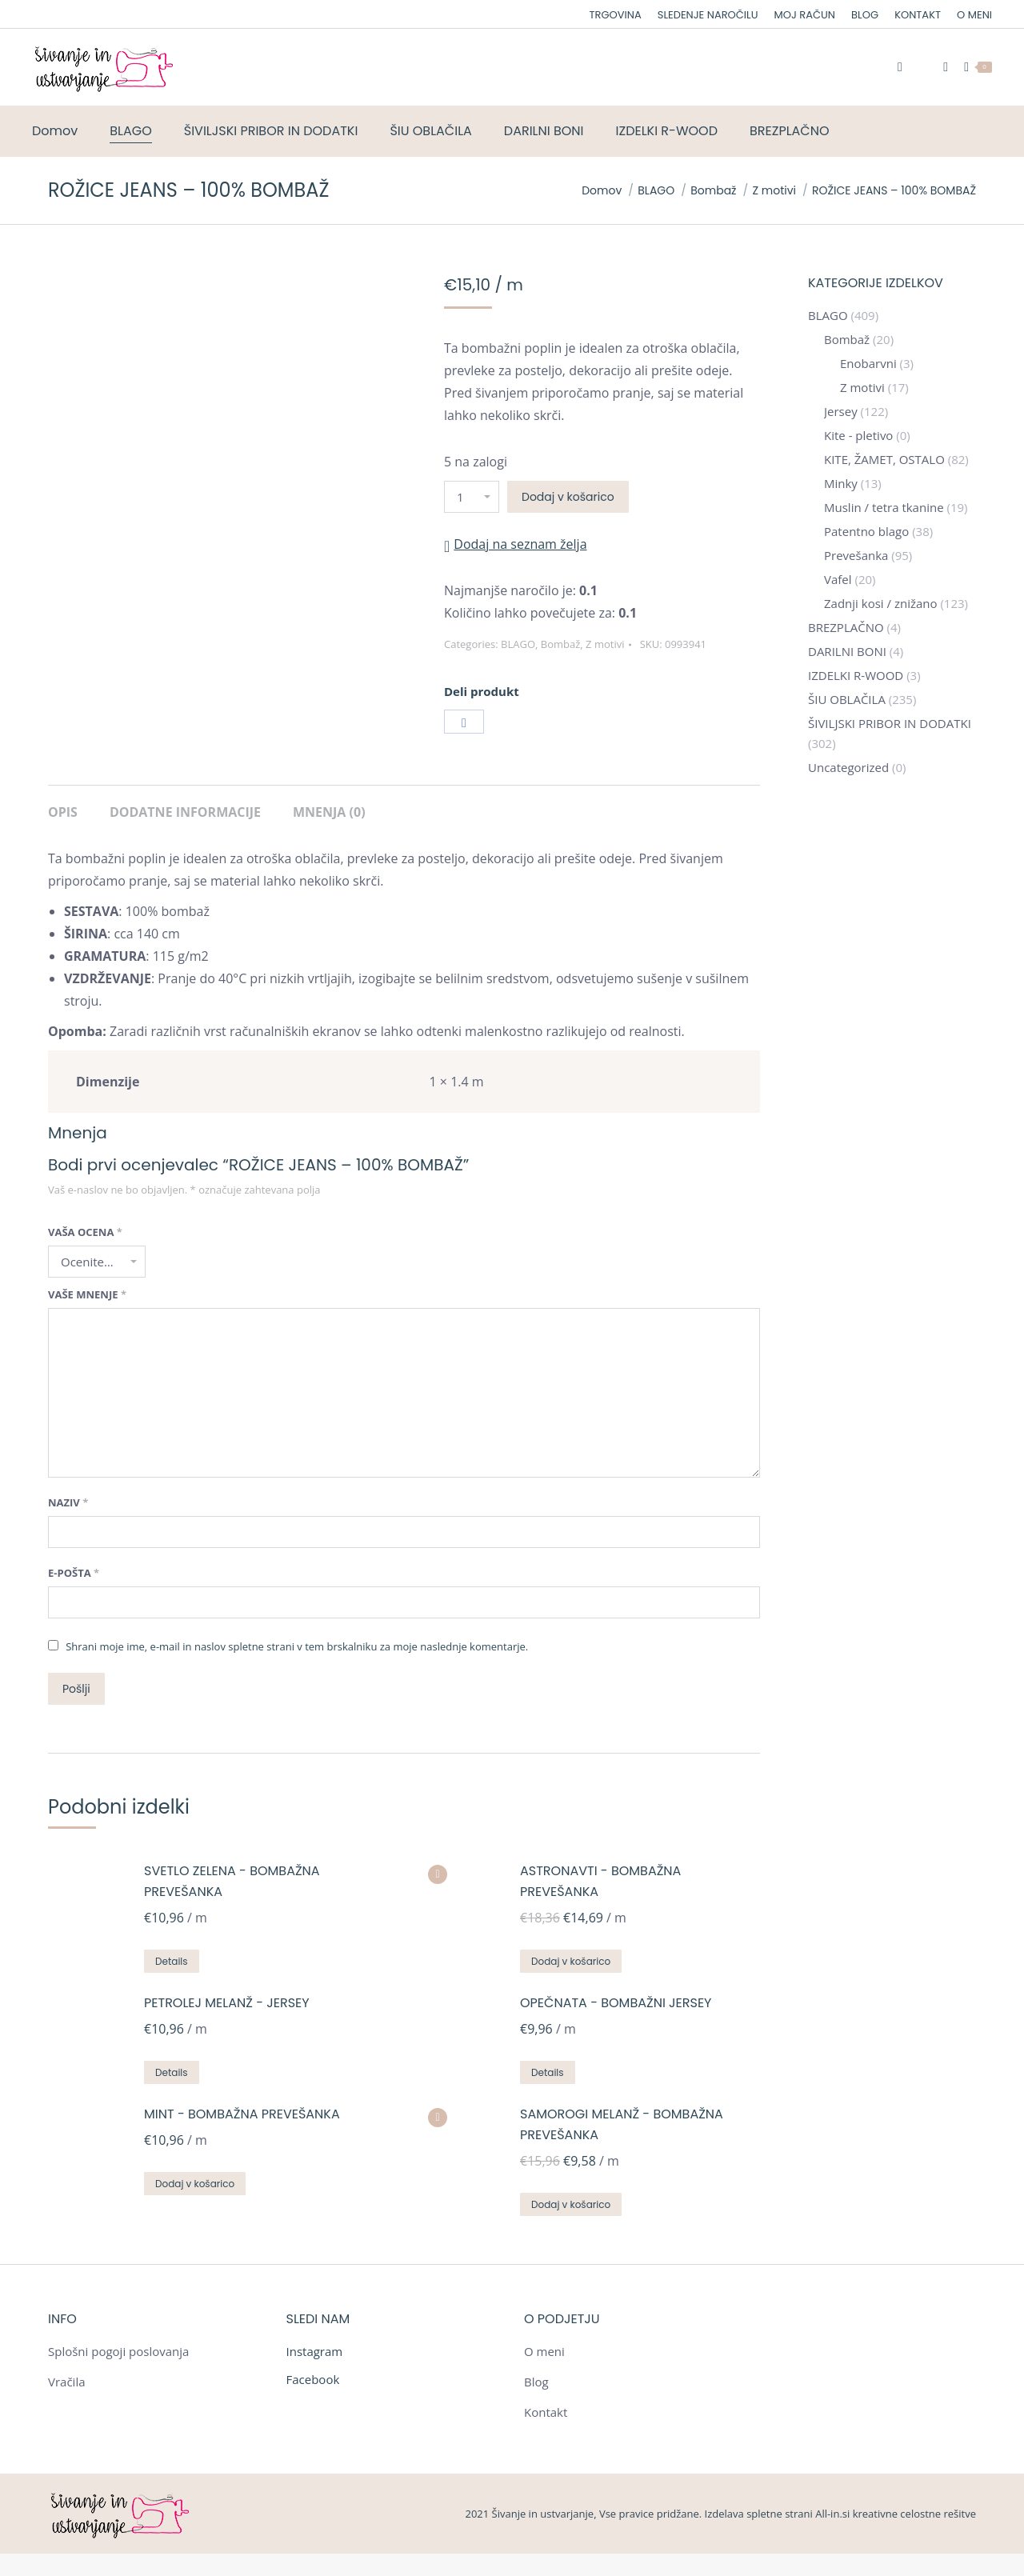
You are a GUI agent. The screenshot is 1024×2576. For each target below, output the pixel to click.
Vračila (67, 2382)
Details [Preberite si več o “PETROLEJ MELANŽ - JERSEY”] (171, 2072)
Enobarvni (868, 363)
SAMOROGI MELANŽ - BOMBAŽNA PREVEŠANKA (621, 2124)
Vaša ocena (85, 1232)
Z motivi (605, 644)
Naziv (68, 1502)
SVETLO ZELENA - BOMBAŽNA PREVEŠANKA (232, 1881)
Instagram (314, 2351)
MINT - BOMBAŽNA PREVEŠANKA (242, 2114)
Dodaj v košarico (568, 497)
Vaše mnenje (87, 1294)
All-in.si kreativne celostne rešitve (895, 2513)
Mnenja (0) (329, 812)
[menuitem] (616, 14)
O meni (544, 2351)
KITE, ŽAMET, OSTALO (884, 459)
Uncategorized (848, 767)
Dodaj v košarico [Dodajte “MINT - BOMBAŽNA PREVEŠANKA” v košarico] (194, 2183)
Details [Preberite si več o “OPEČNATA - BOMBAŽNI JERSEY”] (547, 2072)
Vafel (838, 579)
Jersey (841, 411)
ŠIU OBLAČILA (847, 699)
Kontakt (545, 2412)
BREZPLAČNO (846, 627)
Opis (63, 812)
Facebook (313, 2379)
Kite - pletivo (858, 435)
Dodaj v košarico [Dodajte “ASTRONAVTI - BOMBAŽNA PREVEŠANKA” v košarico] (570, 1961)
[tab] (63, 804)
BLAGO (518, 644)
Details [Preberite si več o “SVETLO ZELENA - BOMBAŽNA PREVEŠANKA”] (171, 1961)
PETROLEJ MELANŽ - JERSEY (227, 2003)
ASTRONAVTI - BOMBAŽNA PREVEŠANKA (600, 1881)
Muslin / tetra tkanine (884, 507)
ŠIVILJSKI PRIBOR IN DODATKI (889, 723)
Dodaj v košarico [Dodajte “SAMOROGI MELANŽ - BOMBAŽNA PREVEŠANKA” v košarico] (570, 2204)
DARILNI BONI (847, 651)
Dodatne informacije (185, 812)
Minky (841, 483)
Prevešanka (856, 555)
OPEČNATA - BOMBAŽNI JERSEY (615, 2003)
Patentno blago (866, 531)
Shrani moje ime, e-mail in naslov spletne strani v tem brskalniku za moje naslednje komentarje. (297, 1646)
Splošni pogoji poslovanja (118, 2351)
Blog (536, 2382)
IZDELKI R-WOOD (855, 675)
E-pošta (73, 1573)
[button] (515, 544)
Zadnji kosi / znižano (881, 603)
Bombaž (561, 644)
